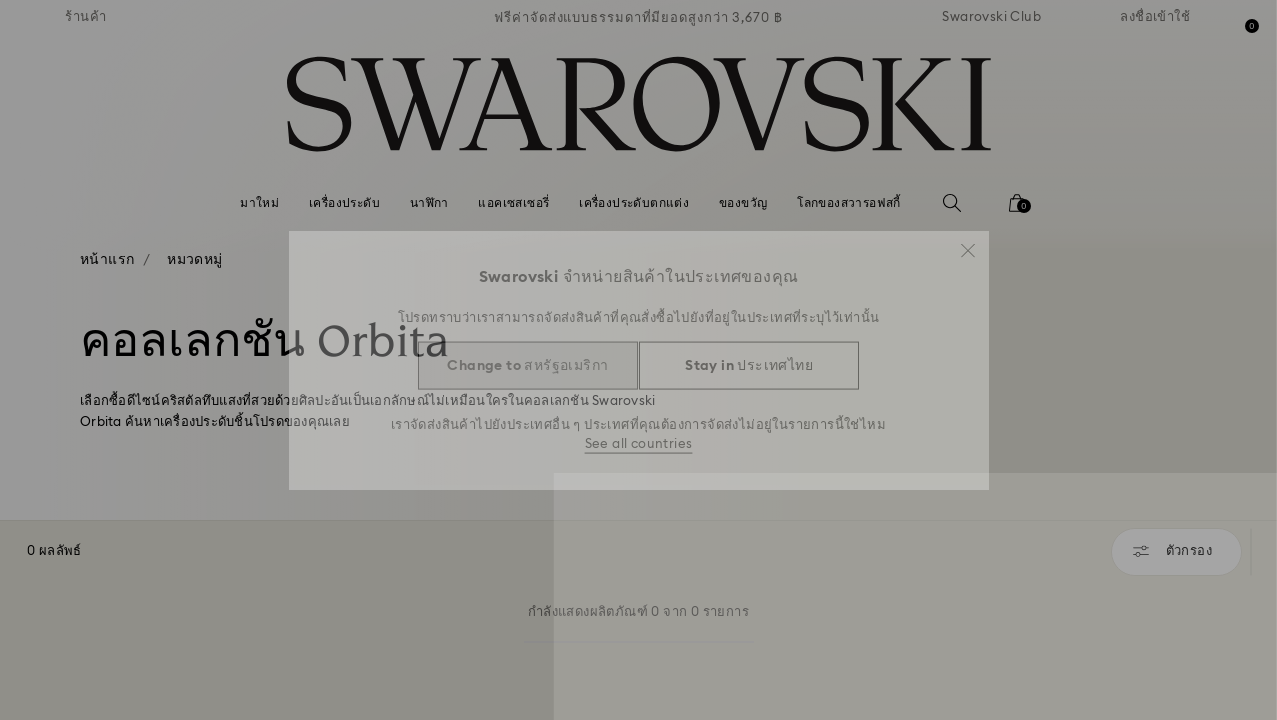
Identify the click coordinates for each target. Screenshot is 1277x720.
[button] (968, 242)
